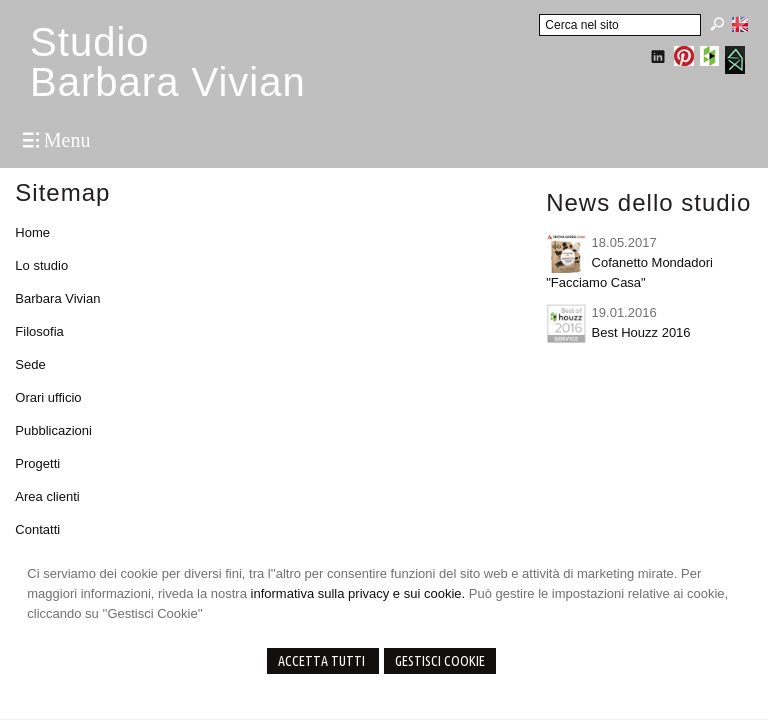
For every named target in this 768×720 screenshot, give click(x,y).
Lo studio (41, 265)
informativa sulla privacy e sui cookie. (358, 593)
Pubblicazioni (53, 430)
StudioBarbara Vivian (168, 62)
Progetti (37, 463)
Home (32, 232)
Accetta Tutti (323, 661)
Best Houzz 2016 (641, 332)
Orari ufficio (48, 397)
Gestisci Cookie (440, 661)
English (740, 24)
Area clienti (47, 496)
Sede (30, 364)
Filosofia (39, 331)
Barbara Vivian (57, 298)
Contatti (37, 529)
